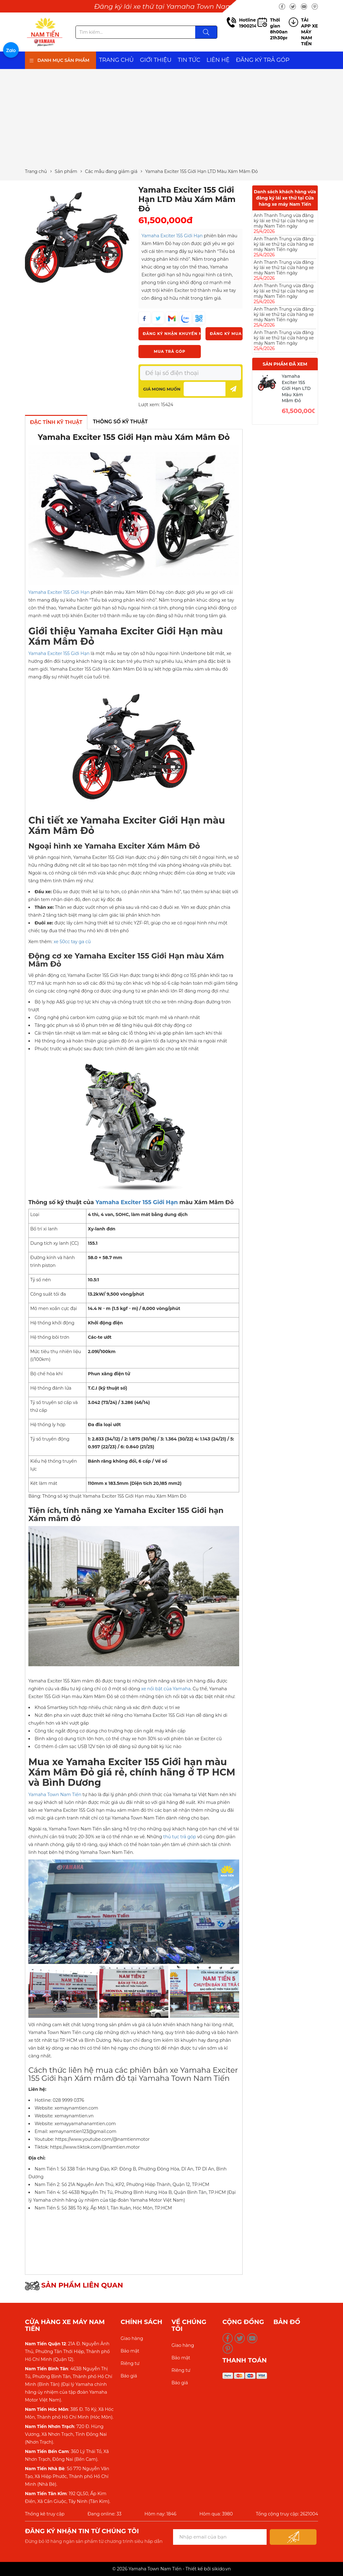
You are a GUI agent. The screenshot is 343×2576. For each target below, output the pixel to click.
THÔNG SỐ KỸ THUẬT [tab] (120, 422)
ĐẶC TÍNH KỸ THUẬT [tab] (56, 422)
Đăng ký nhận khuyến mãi (172, 333)
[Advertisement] (171, 119)
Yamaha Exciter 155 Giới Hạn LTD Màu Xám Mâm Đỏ (296, 388)
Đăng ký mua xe (226, 333)
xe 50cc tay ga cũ (72, 941)
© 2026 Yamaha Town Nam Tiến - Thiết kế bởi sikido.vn (171, 2569)
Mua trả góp (169, 351)
